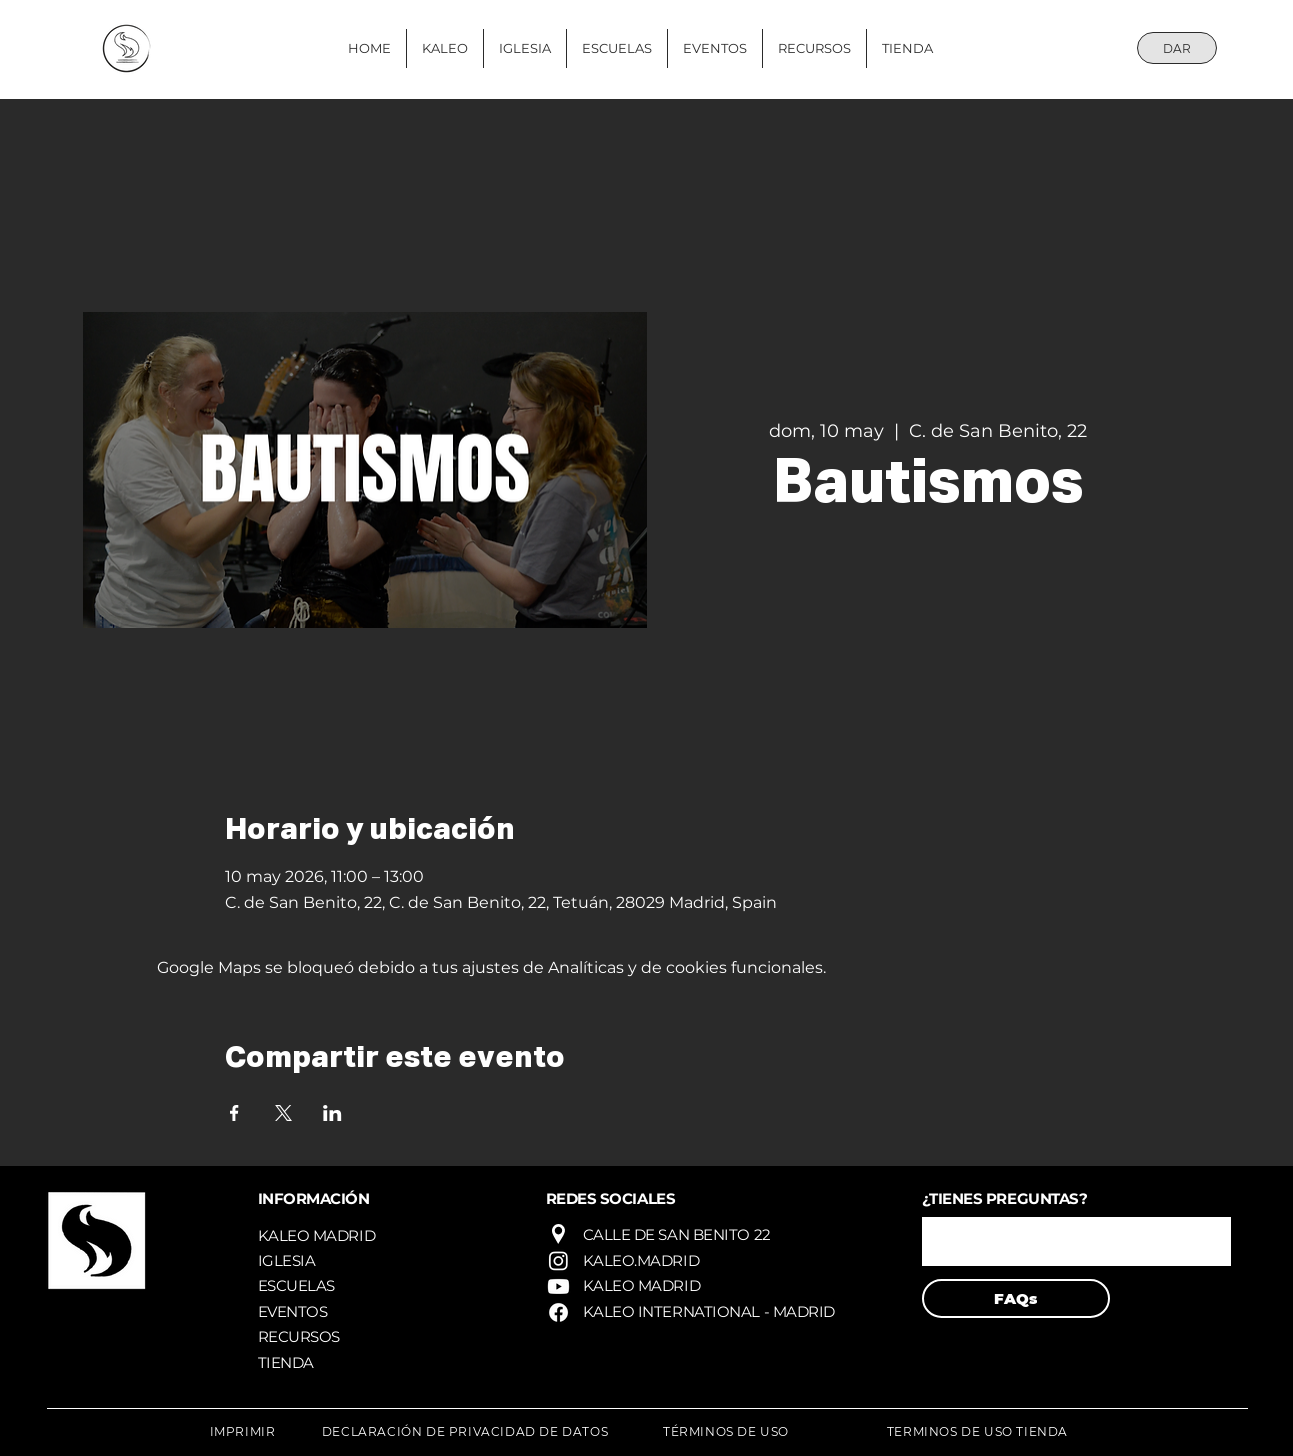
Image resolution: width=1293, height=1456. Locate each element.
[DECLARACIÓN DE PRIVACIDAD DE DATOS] (465, 1431)
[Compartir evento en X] (283, 1113)
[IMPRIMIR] (243, 1431)
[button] (1076, 1241)
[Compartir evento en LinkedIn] (332, 1113)
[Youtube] (558, 1286)
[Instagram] (558, 1260)
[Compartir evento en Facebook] (234, 1113)
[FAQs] (1016, 1298)
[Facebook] (558, 1312)
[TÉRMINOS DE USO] (726, 1431)
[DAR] (1177, 48)
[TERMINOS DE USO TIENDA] (978, 1431)
